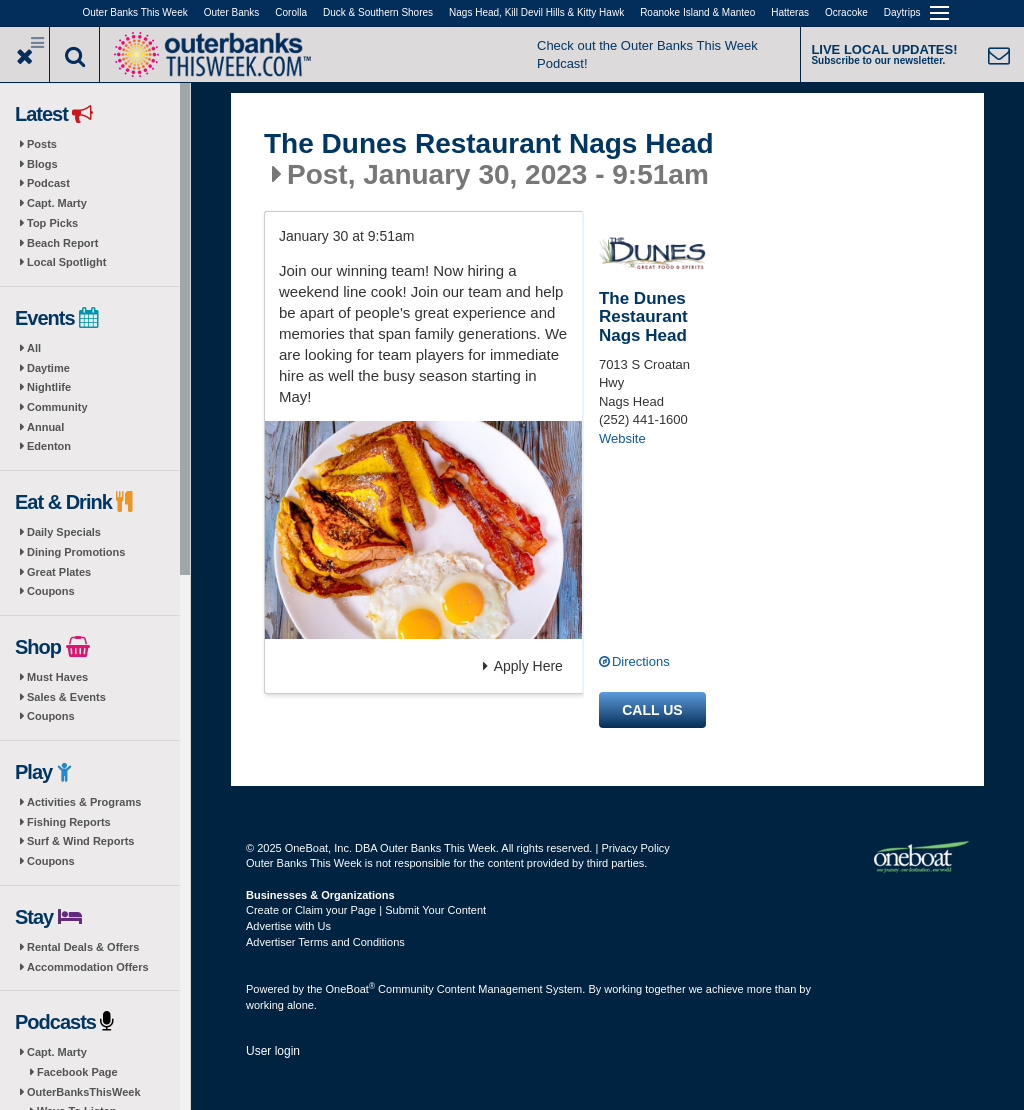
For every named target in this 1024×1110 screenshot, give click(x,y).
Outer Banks (232, 12)
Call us (652, 710)
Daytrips (902, 12)
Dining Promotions (76, 552)
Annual (45, 427)
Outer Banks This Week (135, 12)
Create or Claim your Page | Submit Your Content (366, 910)
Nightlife (49, 387)
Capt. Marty (57, 203)
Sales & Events (66, 697)
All (34, 348)
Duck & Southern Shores (378, 12)
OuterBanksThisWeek (84, 1092)
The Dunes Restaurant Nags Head (489, 144)
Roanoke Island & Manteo (697, 12)
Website (622, 438)
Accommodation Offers (88, 967)
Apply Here (523, 666)
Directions (641, 661)
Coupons (51, 591)
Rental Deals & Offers (83, 947)
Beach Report (63, 243)
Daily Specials (64, 532)
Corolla (291, 12)
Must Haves (57, 677)
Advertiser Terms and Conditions (325, 942)
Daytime (48, 368)
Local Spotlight (66, 262)
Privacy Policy (635, 848)
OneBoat (351, 989)
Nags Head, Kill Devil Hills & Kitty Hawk (536, 12)
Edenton (49, 446)
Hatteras (790, 12)
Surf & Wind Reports (80, 841)
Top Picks (52, 223)
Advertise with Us (288, 926)
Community (57, 407)
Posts (42, 144)
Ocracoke (846, 12)
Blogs (42, 164)
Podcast (48, 183)
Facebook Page (77, 1072)
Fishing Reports (69, 822)
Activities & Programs (84, 802)
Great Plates (59, 572)
